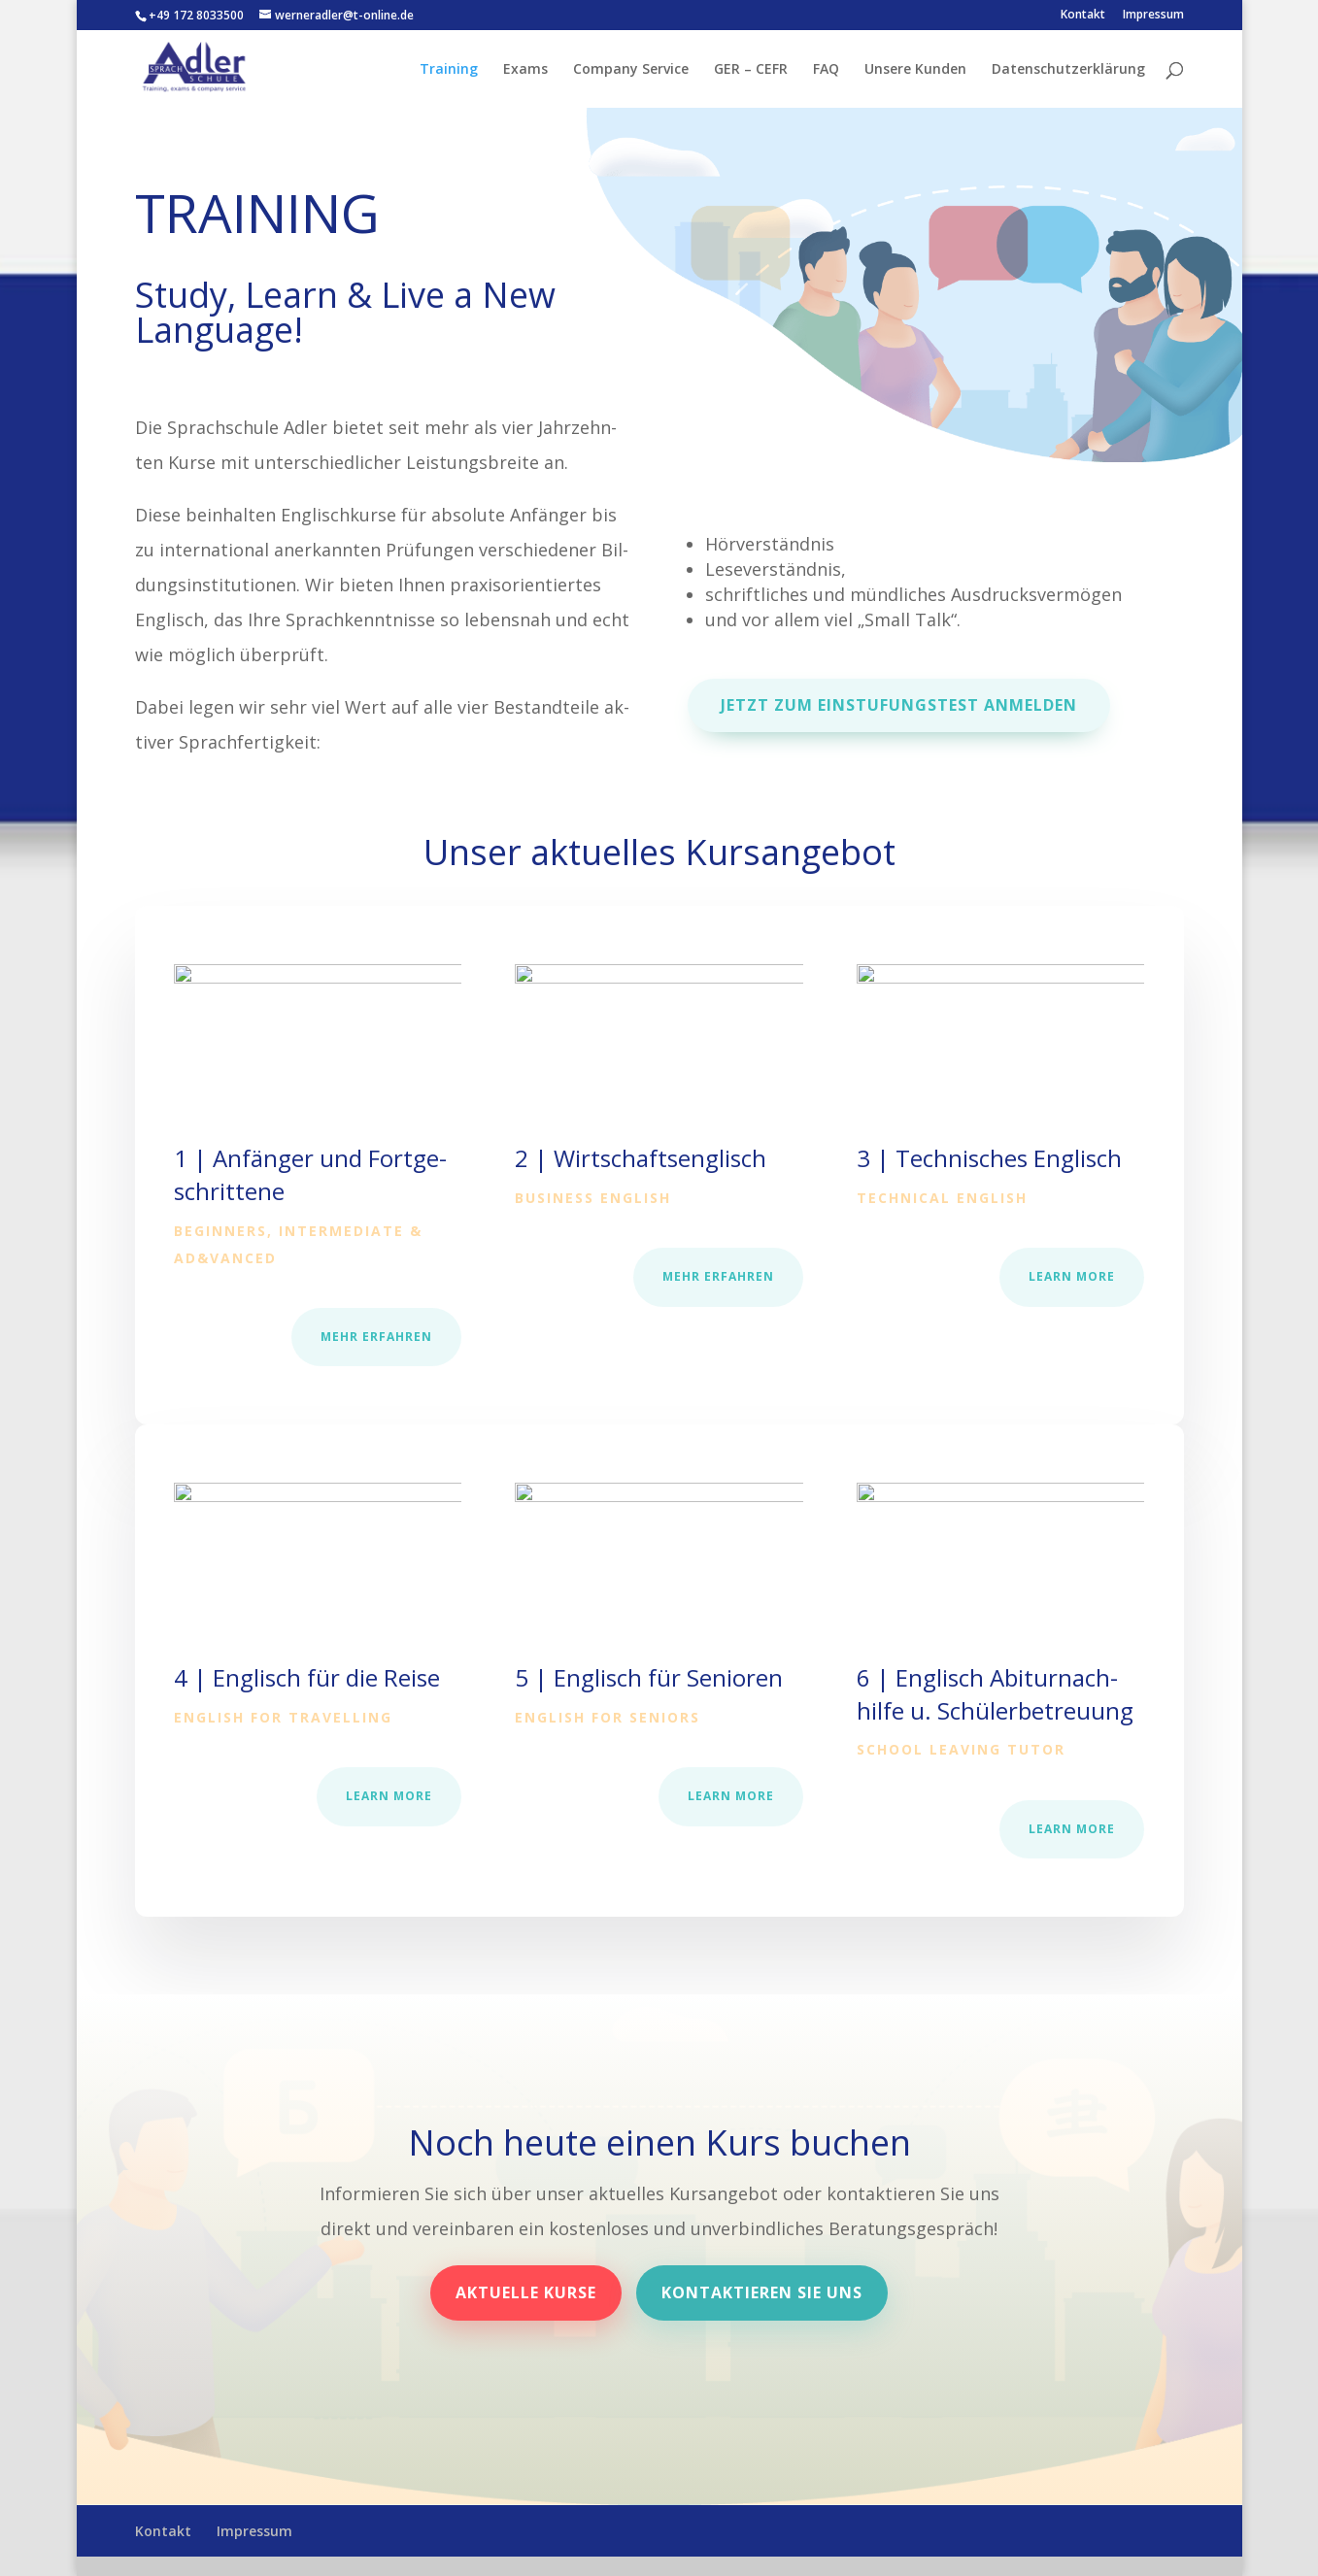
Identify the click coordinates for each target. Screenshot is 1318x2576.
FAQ (826, 70)
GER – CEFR (751, 70)
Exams (525, 70)
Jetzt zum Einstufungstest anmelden (900, 704)
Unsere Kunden (915, 70)
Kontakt (1083, 15)
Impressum (1153, 15)
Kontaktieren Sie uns (761, 2292)
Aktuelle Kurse (526, 2292)
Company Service (631, 70)
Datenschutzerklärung (1068, 70)
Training (449, 70)
